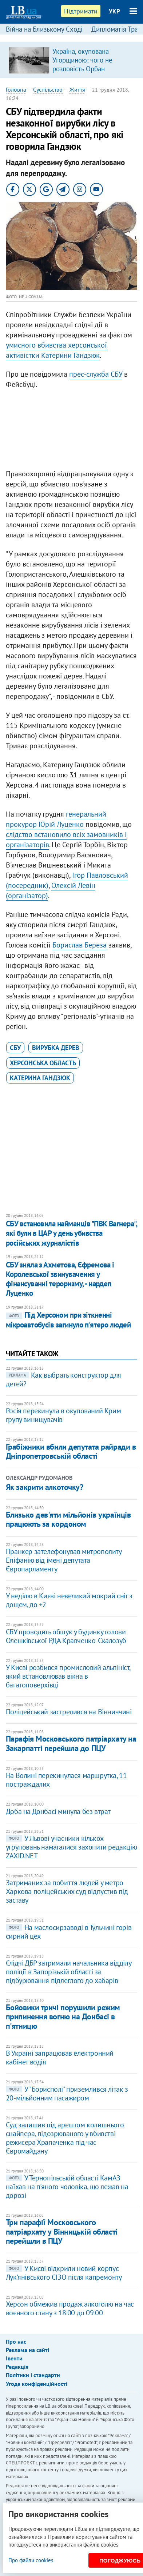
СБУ (15, 1047)
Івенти (14, 2358)
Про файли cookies (30, 2560)
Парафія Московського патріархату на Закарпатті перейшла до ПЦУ (71, 1743)
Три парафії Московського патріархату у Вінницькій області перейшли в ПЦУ (62, 2231)
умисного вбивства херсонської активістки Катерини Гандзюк (56, 350)
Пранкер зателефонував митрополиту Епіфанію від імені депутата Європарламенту (64, 1560)
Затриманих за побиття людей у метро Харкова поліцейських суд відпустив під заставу (67, 1891)
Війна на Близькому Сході (44, 29)
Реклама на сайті (27, 2349)
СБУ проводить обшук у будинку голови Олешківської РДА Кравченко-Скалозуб (66, 1636)
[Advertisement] (72, 431)
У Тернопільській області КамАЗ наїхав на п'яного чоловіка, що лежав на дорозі (67, 2186)
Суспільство (48, 89)
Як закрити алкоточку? (44, 1487)
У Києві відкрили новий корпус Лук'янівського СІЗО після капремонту (64, 2273)
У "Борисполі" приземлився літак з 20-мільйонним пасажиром (67, 2093)
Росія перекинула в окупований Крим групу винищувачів (63, 1415)
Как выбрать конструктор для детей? (63, 1379)
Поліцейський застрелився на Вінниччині (69, 1711)
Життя (77, 89)
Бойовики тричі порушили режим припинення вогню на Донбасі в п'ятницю (63, 2016)
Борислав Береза (79, 945)
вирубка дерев (55, 1047)
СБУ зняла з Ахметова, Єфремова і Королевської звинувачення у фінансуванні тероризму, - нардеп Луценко (60, 1279)
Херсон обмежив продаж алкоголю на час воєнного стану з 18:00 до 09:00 (70, 2308)
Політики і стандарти (33, 2375)
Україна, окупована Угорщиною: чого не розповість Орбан (82, 60)
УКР (114, 11)
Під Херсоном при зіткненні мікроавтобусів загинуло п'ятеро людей (68, 1319)
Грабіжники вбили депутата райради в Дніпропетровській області (71, 1451)
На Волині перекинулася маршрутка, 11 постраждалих (66, 1780)
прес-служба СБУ (95, 374)
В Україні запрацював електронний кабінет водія (60, 2057)
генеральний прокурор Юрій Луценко (56, 819)
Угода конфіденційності (36, 2383)
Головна (16, 89)
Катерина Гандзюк (40, 1078)
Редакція (17, 2366)
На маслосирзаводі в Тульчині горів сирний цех (68, 1932)
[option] (72, 60)
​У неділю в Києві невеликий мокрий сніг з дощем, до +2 (69, 1600)
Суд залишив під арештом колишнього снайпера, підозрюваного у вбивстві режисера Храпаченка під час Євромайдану (65, 2138)
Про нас (16, 2341)
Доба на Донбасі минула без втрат (58, 1811)
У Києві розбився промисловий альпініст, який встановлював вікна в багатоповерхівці (68, 1676)
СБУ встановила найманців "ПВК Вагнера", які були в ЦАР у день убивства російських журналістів (71, 1233)
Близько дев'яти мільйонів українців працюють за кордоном (68, 1519)
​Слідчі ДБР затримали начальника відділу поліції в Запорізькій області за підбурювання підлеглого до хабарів (68, 1971)
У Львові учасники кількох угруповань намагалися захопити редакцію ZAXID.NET (71, 1847)
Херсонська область (43, 1063)
